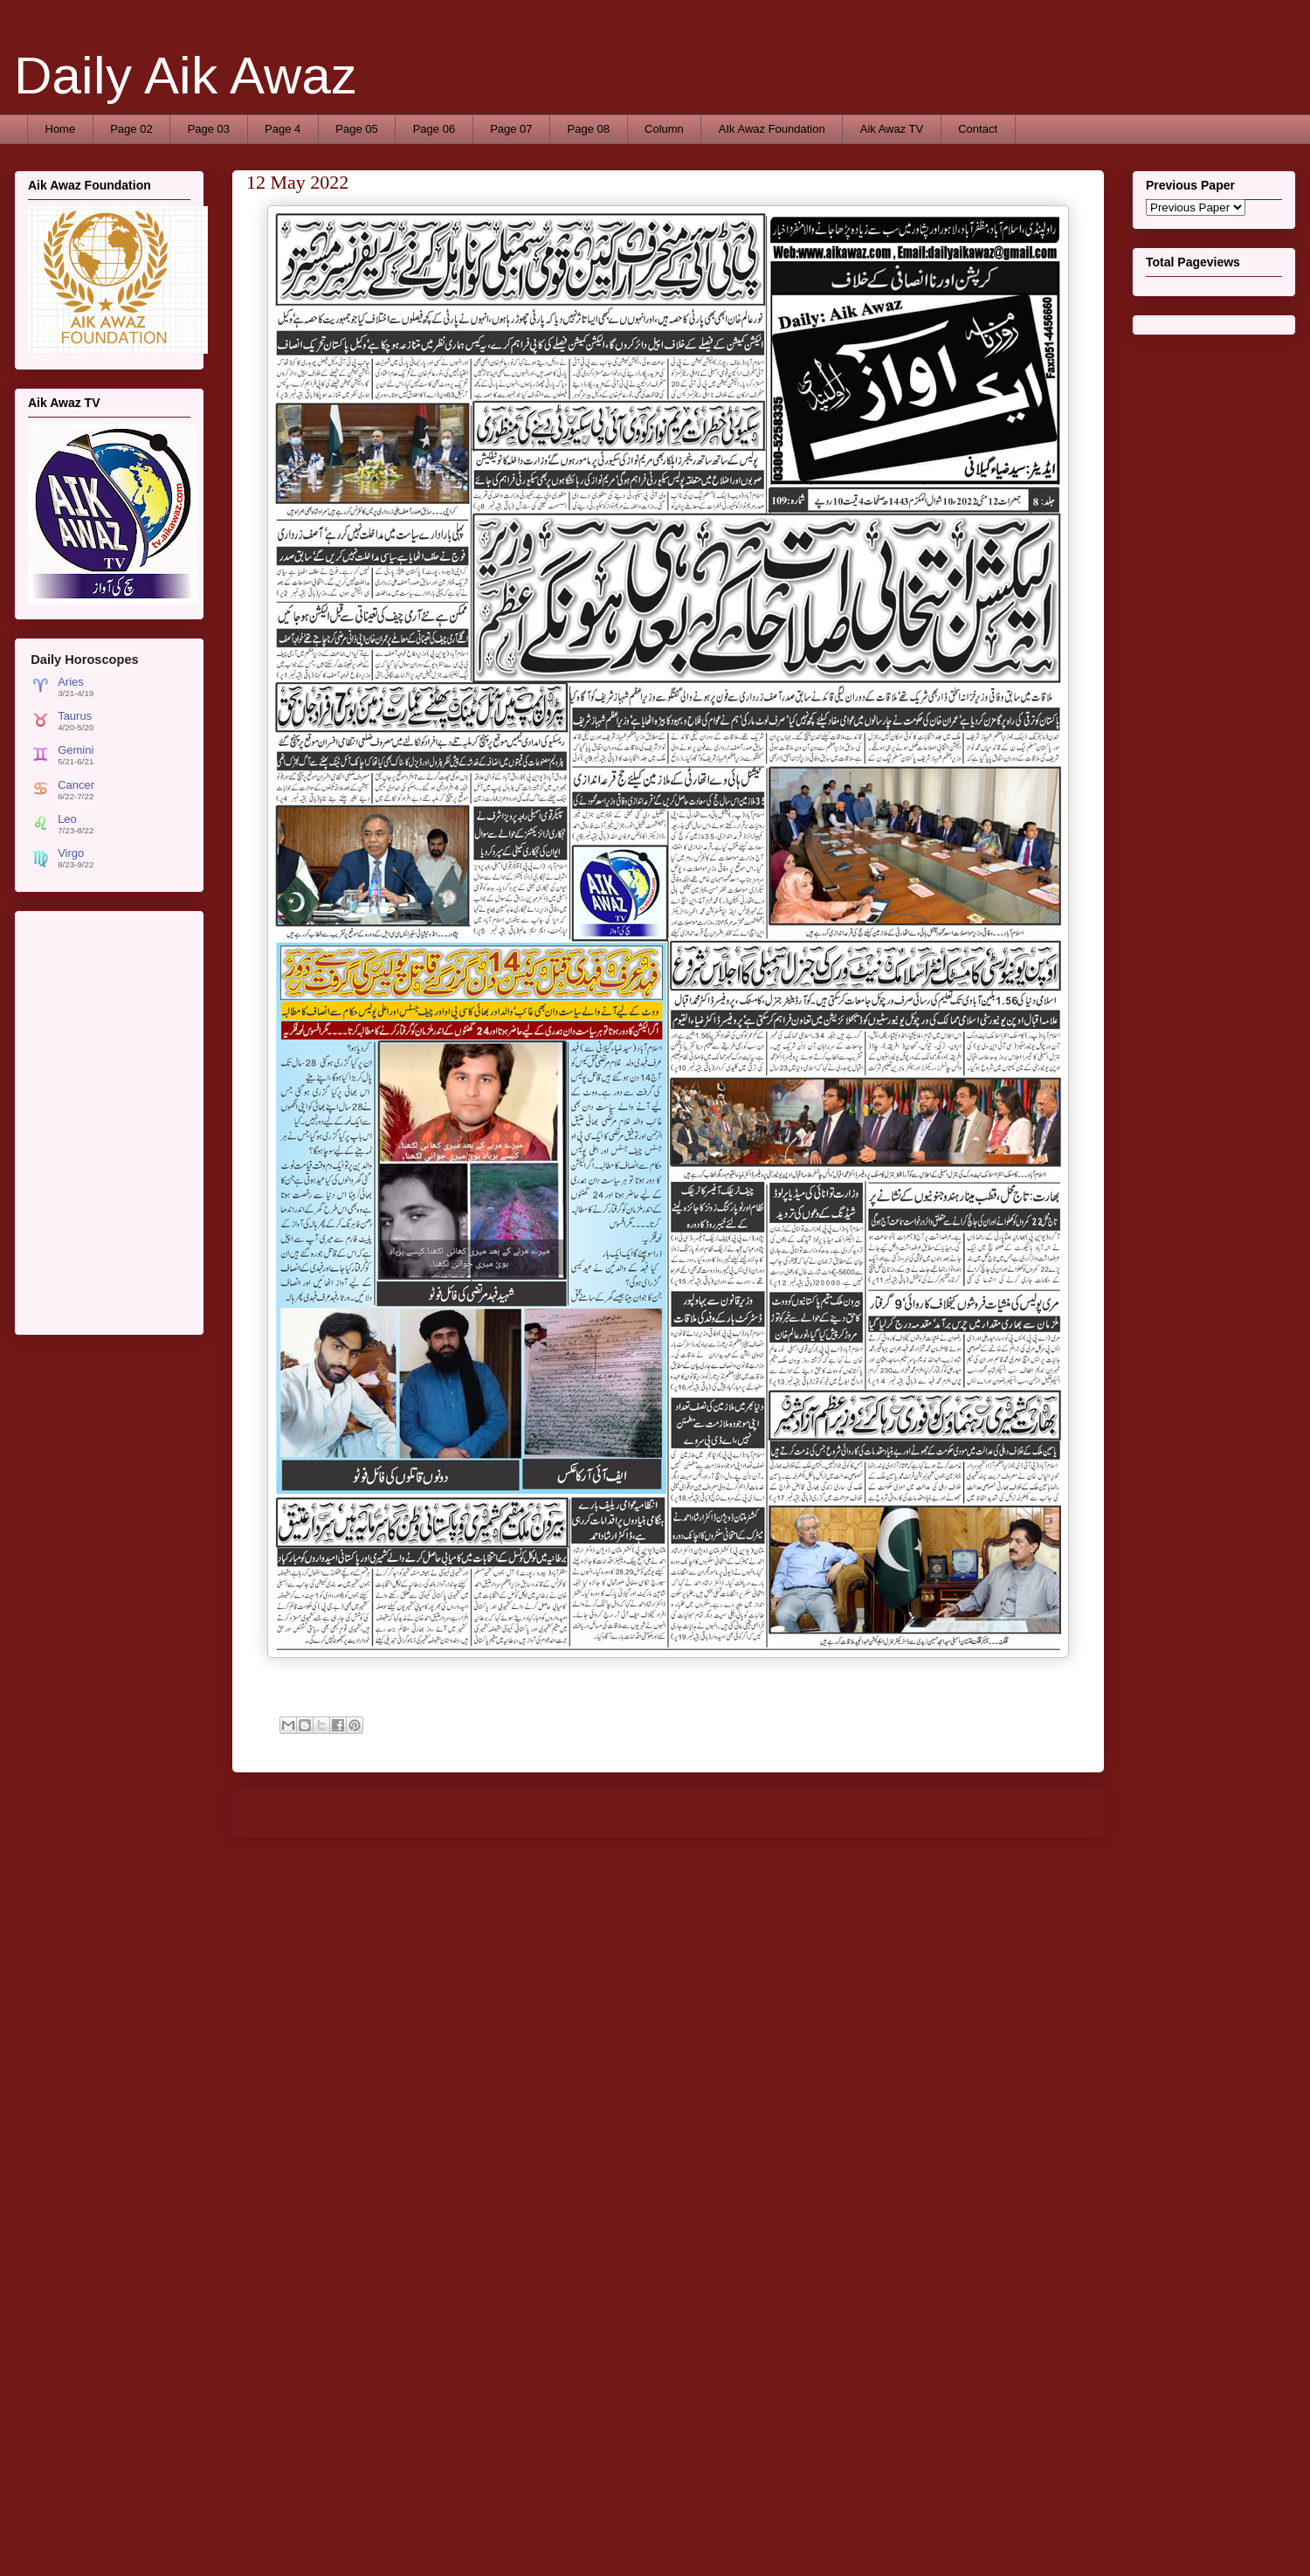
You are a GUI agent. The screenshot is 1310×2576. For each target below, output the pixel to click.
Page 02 (131, 128)
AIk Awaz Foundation (772, 128)
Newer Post (281, 1813)
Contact (977, 128)
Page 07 (511, 128)
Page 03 (209, 128)
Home (60, 128)
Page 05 (356, 128)
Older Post (1057, 1813)
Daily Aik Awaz (185, 75)
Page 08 (589, 128)
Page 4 (282, 128)
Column (664, 128)
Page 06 (434, 128)
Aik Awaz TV (892, 128)
